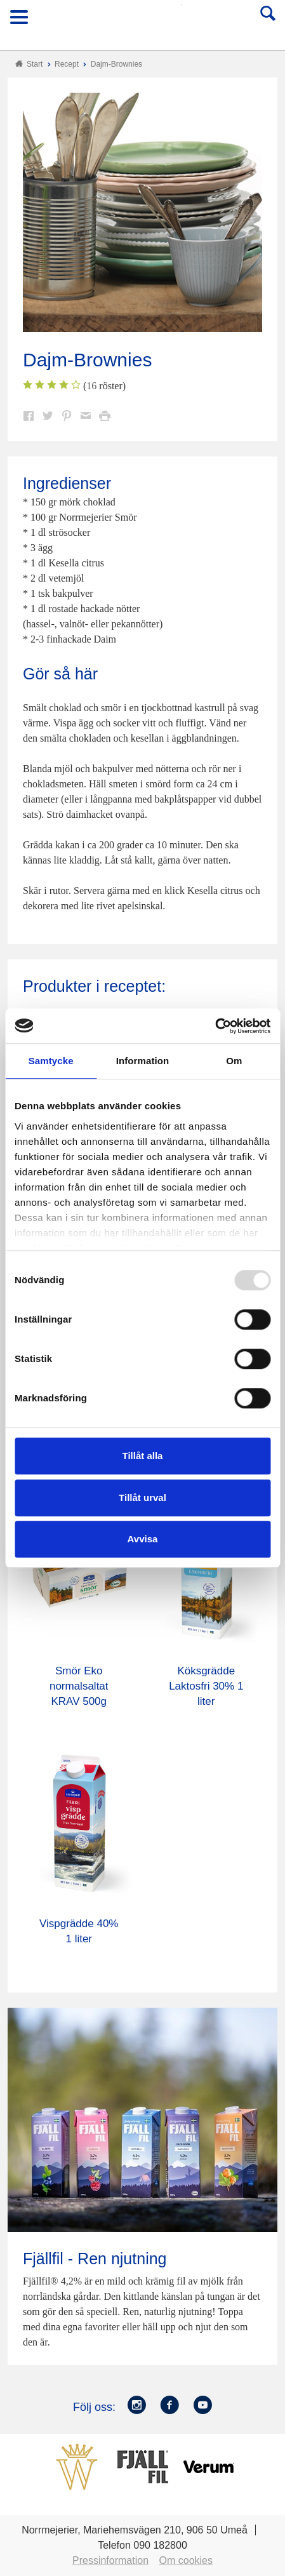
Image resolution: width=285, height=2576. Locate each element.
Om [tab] (234, 1060)
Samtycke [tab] (51, 1060)
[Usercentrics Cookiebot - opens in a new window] (214, 1026)
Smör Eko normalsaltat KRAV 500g (79, 1686)
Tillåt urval (142, 1497)
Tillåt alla (143, 1455)
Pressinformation (110, 2560)
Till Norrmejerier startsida (143, 21)
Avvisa (143, 1538)
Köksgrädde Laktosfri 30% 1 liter (206, 1686)
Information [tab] (142, 1060)
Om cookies (186, 2560)
